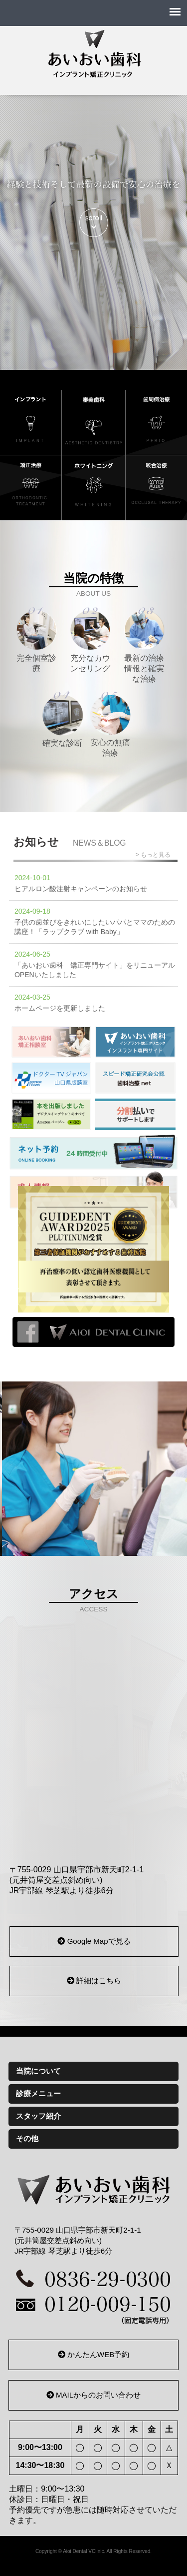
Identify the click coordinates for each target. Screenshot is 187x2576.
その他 (27, 2138)
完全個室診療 (36, 639)
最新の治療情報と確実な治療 (144, 644)
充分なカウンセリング (90, 639)
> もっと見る (153, 854)
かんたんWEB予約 (93, 2354)
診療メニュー (38, 2093)
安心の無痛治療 (110, 723)
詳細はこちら (94, 1980)
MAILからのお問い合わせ (93, 2395)
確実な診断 (62, 718)
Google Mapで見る (93, 1941)
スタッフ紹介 (38, 2116)
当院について (38, 2071)
